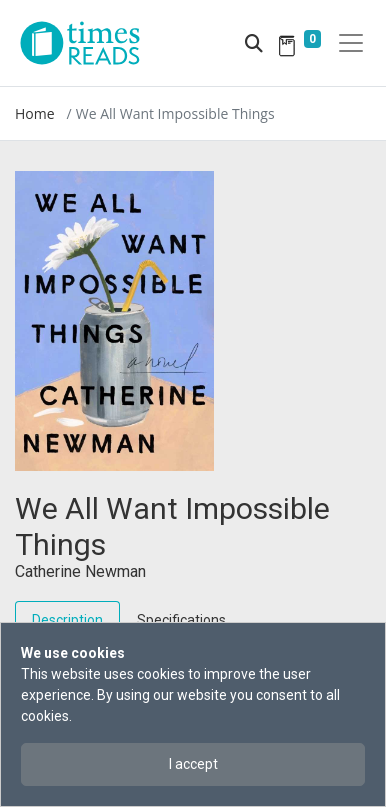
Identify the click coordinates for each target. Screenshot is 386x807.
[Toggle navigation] (351, 43)
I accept (193, 764)
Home (35, 113)
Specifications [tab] (181, 620)
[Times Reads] (88, 43)
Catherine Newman (80, 571)
